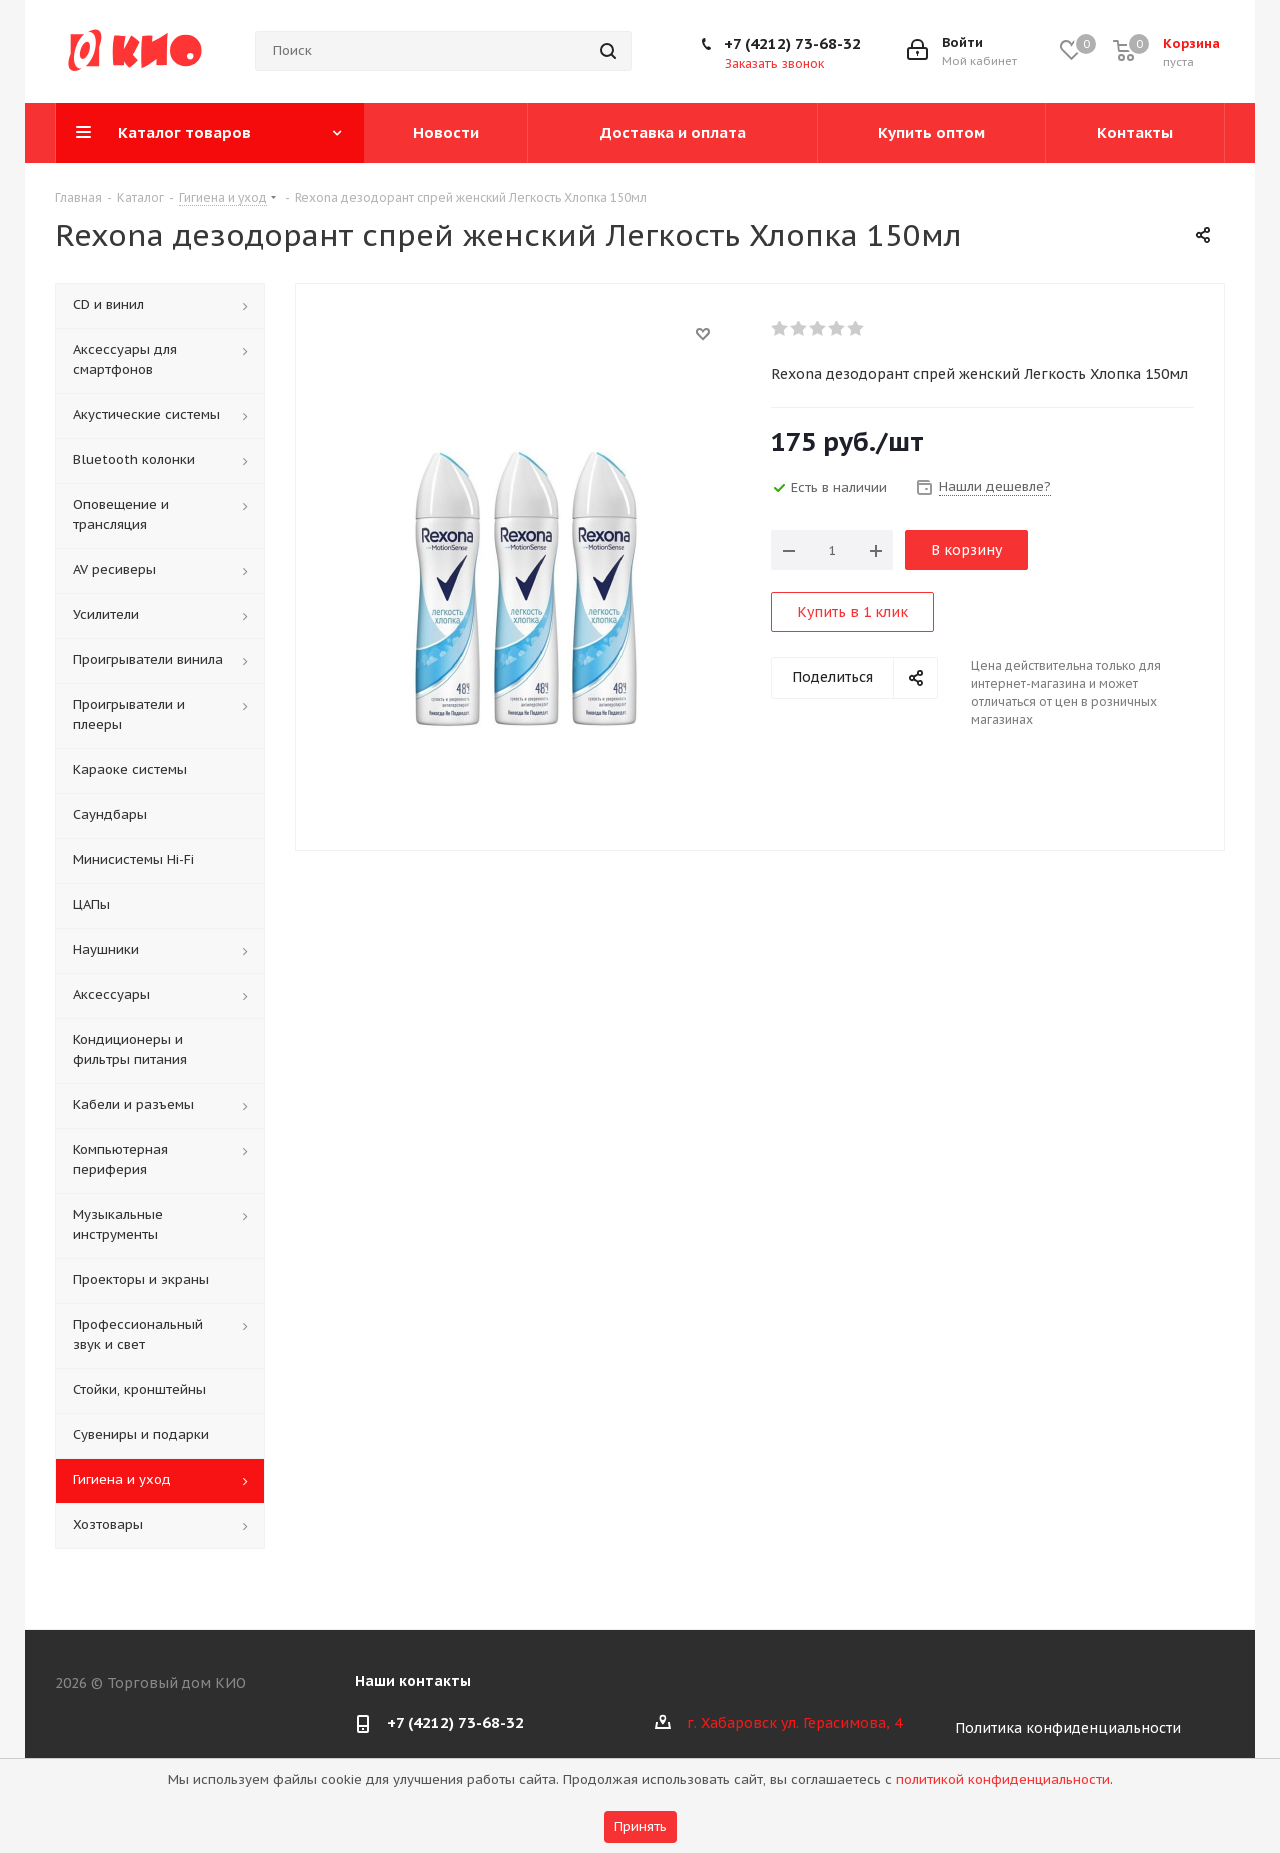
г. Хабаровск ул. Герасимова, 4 (794, 1723)
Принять (640, 1826)
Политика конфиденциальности (1068, 1728)
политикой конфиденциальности (1003, 1779)
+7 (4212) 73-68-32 (792, 43)
